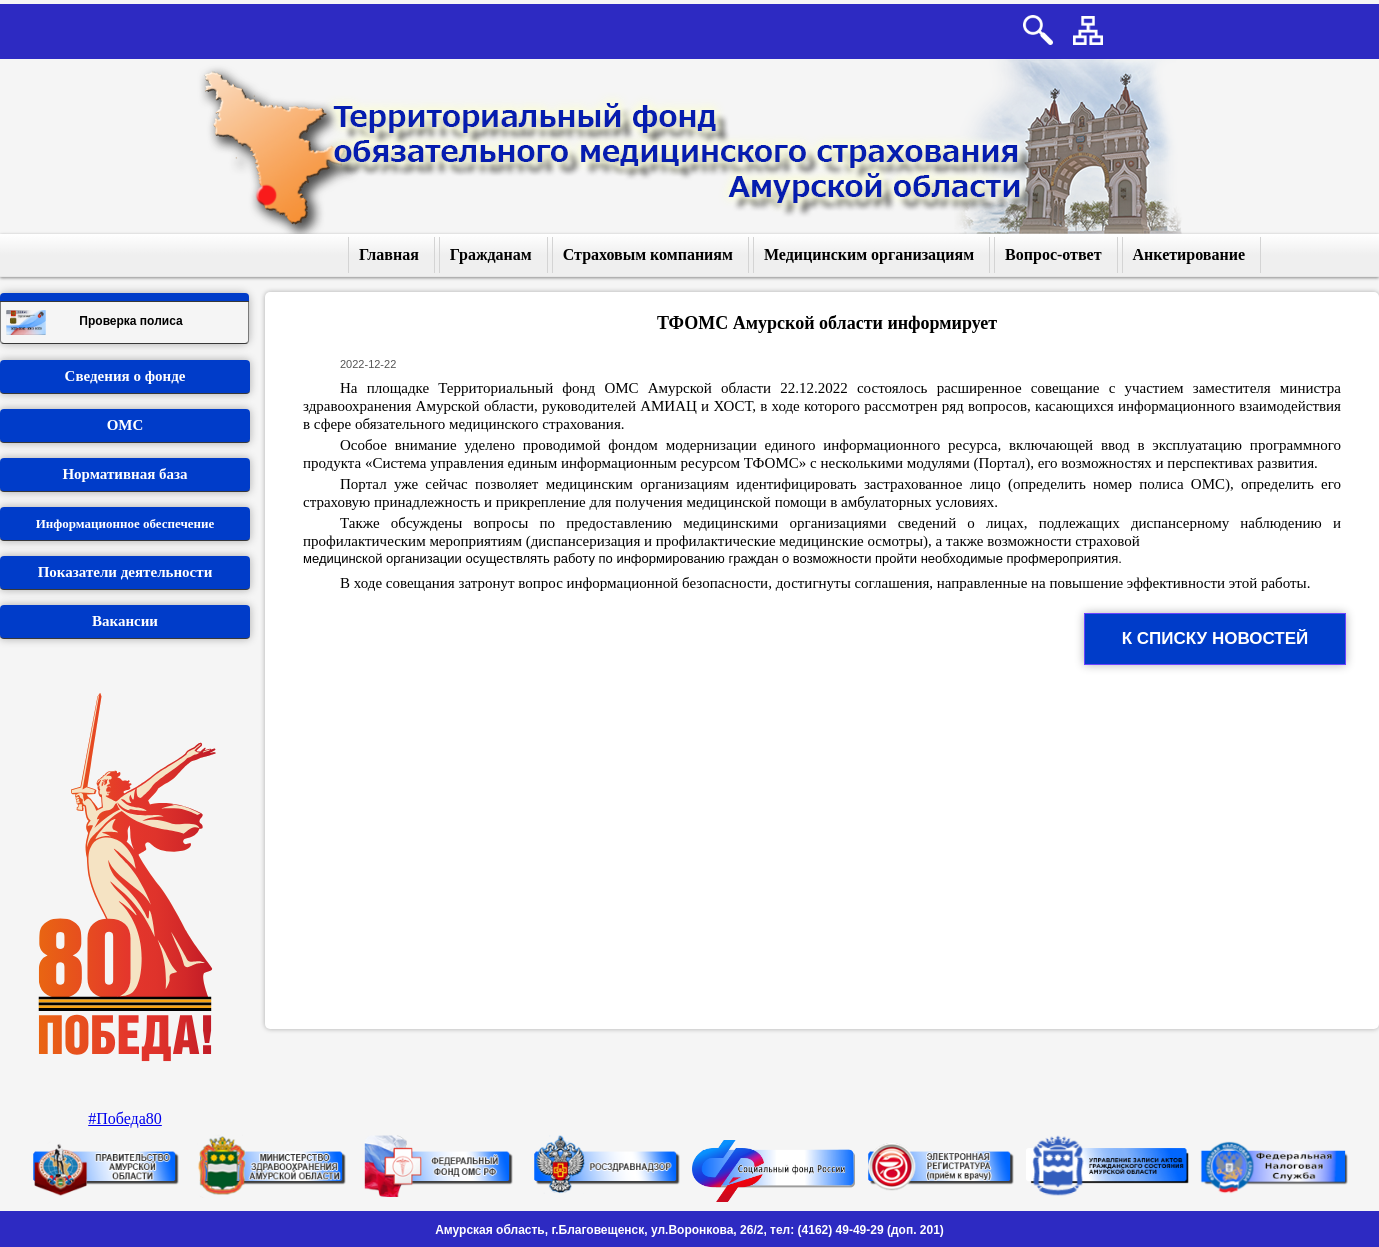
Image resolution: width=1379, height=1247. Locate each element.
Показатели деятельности (125, 572)
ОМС (125, 425)
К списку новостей (1215, 638)
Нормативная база (124, 474)
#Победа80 (125, 1118)
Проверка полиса (94, 322)
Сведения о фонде (125, 376)
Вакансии (125, 621)
